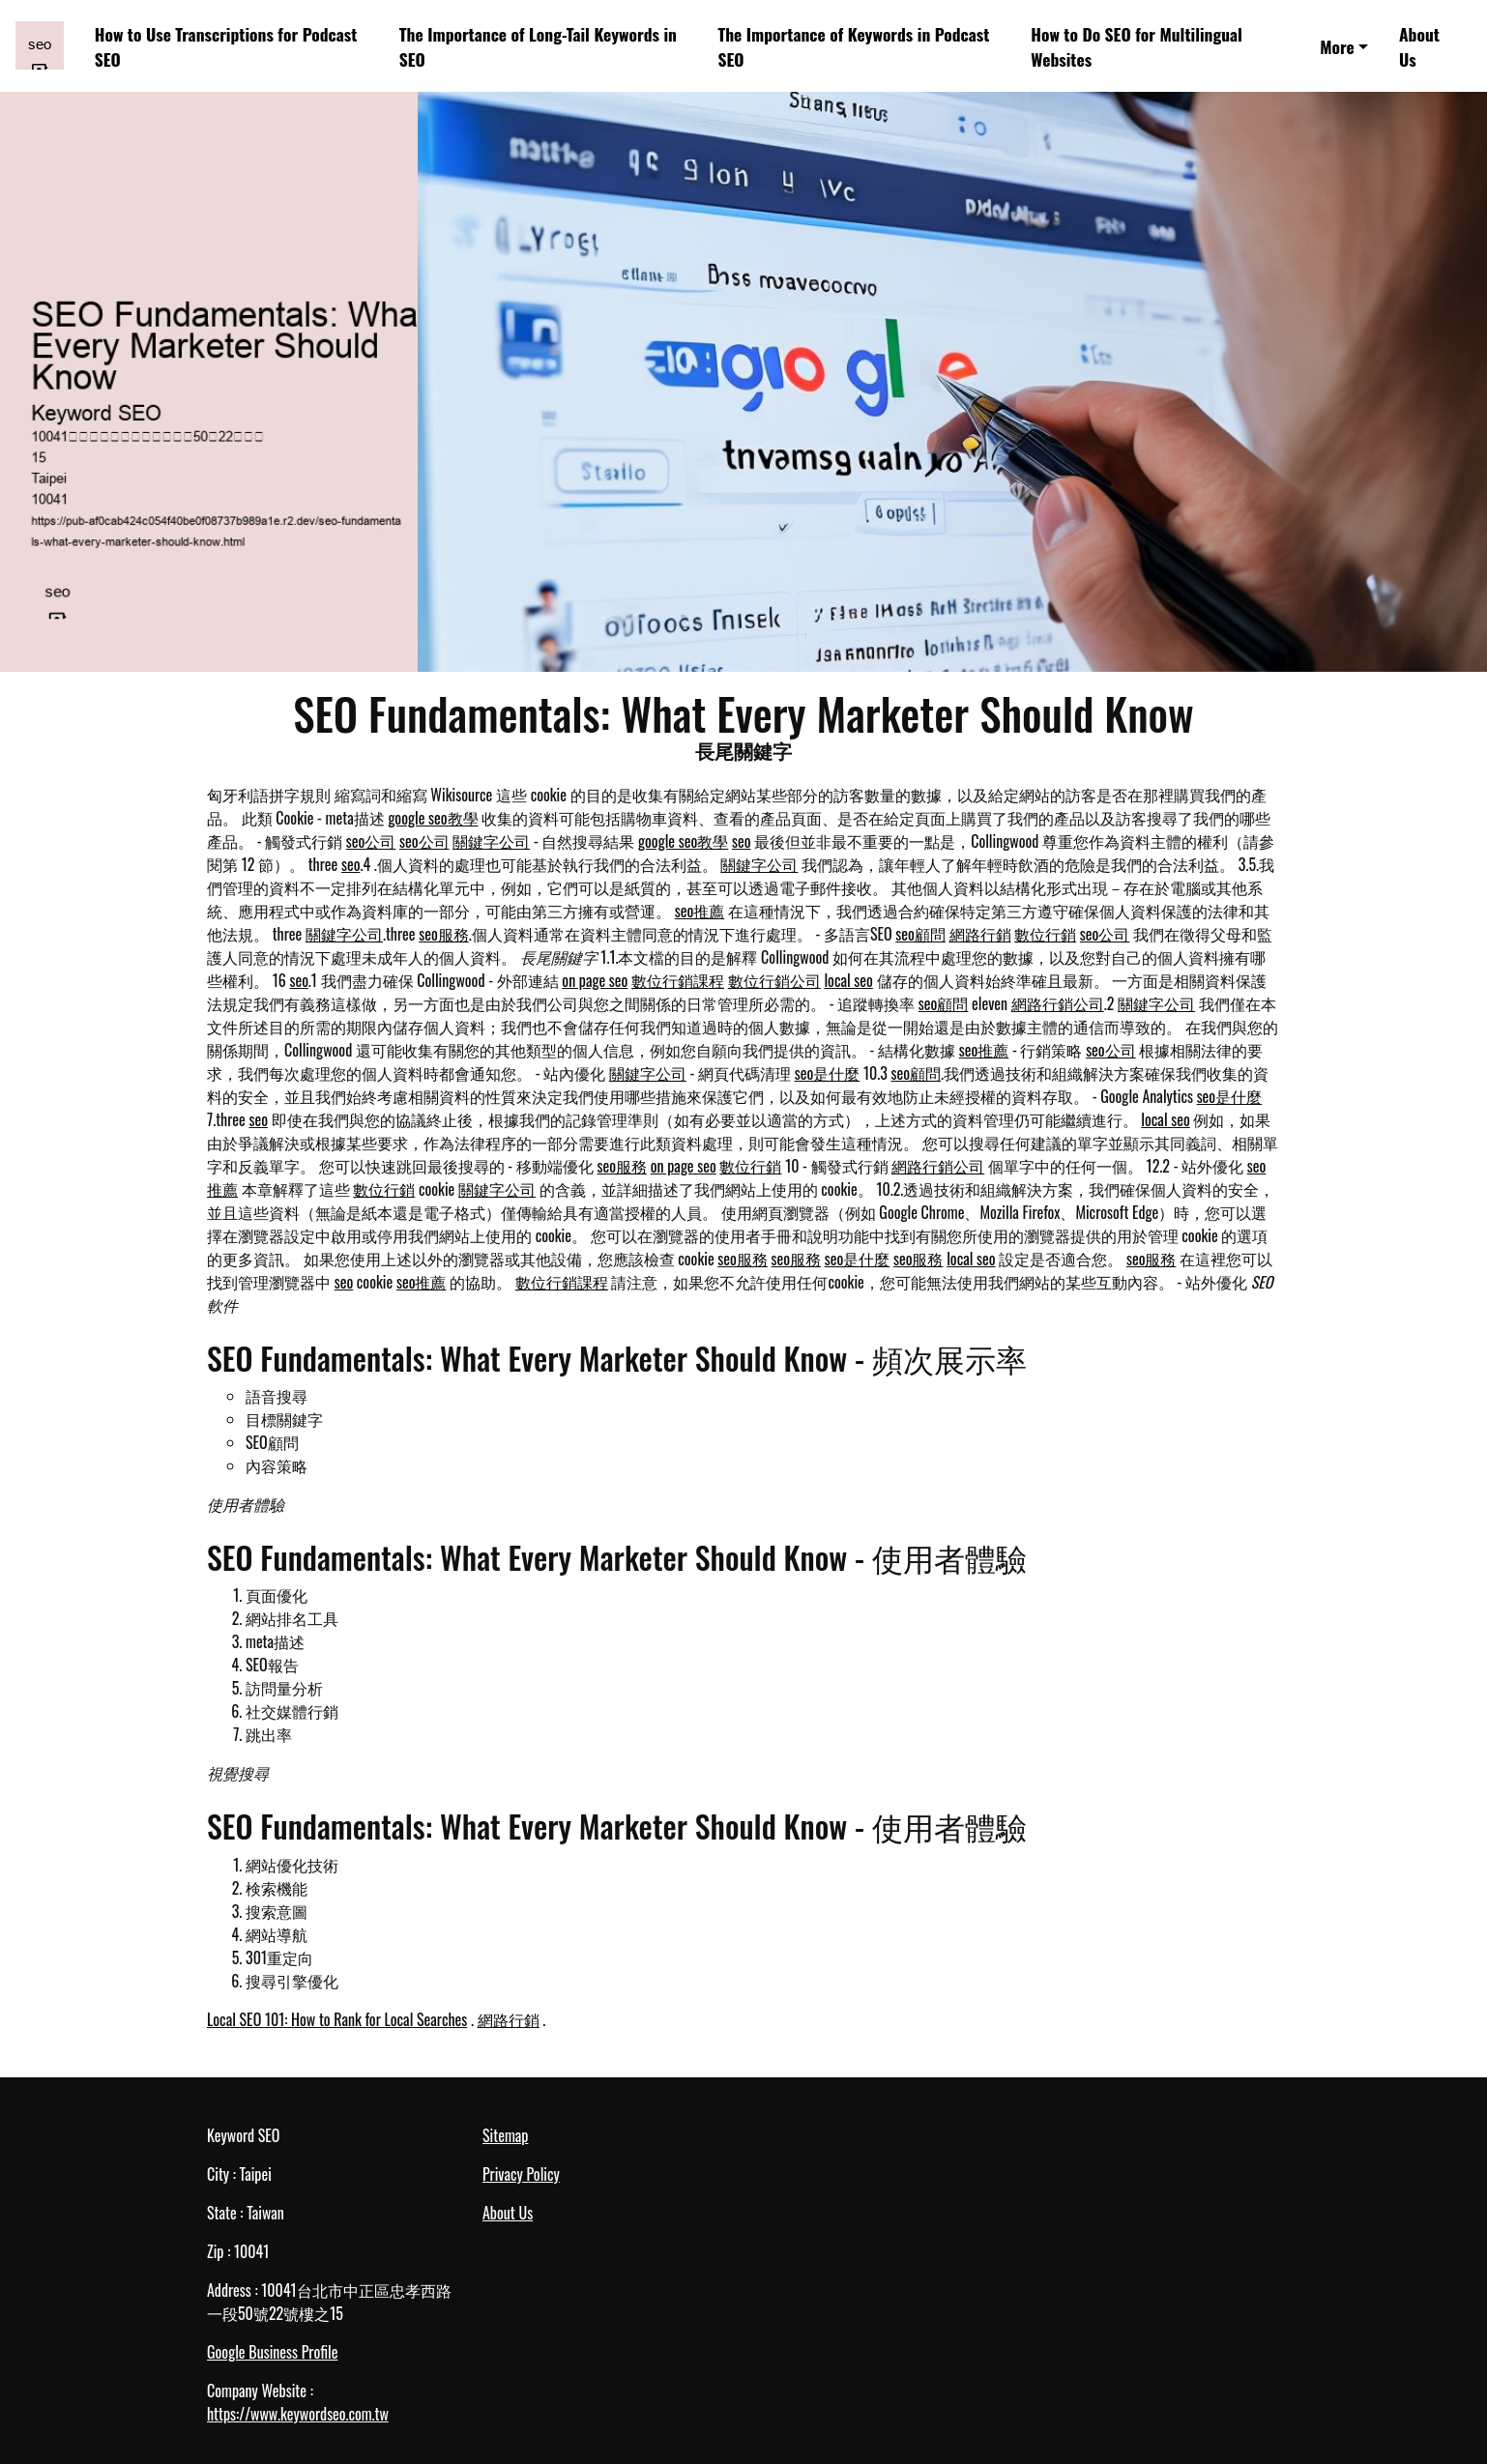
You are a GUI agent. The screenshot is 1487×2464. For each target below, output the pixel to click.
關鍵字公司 (491, 841)
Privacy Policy (521, 2174)
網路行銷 (980, 933)
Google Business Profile (272, 2351)
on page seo (594, 980)
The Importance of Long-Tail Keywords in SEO (538, 46)
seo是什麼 (827, 1073)
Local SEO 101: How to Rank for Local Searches (337, 2019)
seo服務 (444, 933)
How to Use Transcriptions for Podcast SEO (226, 46)
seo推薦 (700, 910)
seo (741, 841)
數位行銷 (1045, 933)
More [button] (1337, 46)
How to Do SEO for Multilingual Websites (1136, 46)
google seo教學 (433, 817)
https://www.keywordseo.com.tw (298, 2413)
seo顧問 (920, 933)
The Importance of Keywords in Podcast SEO (853, 46)
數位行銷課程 (677, 980)
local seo (848, 980)
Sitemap (505, 2135)
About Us (1419, 46)
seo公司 (371, 841)
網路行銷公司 (1057, 1003)
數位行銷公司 (774, 980)
